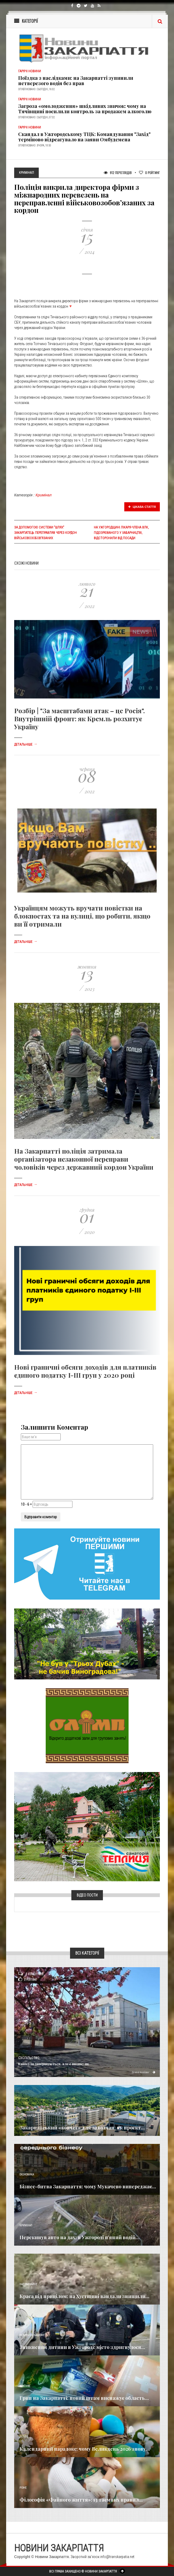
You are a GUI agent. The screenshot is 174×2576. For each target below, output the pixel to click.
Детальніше (25, 744)
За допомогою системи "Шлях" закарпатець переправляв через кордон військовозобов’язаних (45, 533)
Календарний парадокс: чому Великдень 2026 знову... (85, 2449)
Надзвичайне (28, 2284)
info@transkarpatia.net (117, 2557)
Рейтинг (149, 172)
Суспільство (28, 2058)
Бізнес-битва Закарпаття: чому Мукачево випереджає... (88, 2186)
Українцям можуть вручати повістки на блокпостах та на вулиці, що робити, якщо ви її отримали (82, 916)
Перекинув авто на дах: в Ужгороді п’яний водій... (80, 2237)
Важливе (25, 2386)
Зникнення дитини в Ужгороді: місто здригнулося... (82, 2347)
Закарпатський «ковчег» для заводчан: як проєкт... (82, 2127)
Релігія (24, 2436)
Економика (27, 2174)
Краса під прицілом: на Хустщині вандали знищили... (84, 2296)
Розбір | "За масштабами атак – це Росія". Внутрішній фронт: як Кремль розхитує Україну (79, 718)
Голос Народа (28, 2115)
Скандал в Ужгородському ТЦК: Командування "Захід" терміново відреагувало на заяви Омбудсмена (84, 137)
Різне (23, 2487)
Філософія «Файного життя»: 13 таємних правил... (81, 2499)
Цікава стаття (142, 506)
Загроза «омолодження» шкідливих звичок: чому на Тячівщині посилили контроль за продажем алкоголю (84, 109)
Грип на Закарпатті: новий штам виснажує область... (84, 2398)
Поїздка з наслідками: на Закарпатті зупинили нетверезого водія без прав (75, 80)
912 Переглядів (118, 172)
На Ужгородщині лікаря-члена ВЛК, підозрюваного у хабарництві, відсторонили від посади (121, 533)
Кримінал (44, 495)
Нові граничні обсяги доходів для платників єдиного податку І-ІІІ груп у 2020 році (85, 1371)
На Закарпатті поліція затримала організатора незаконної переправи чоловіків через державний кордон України (83, 1159)
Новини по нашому (32, 2335)
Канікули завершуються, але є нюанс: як (53, 2063)
